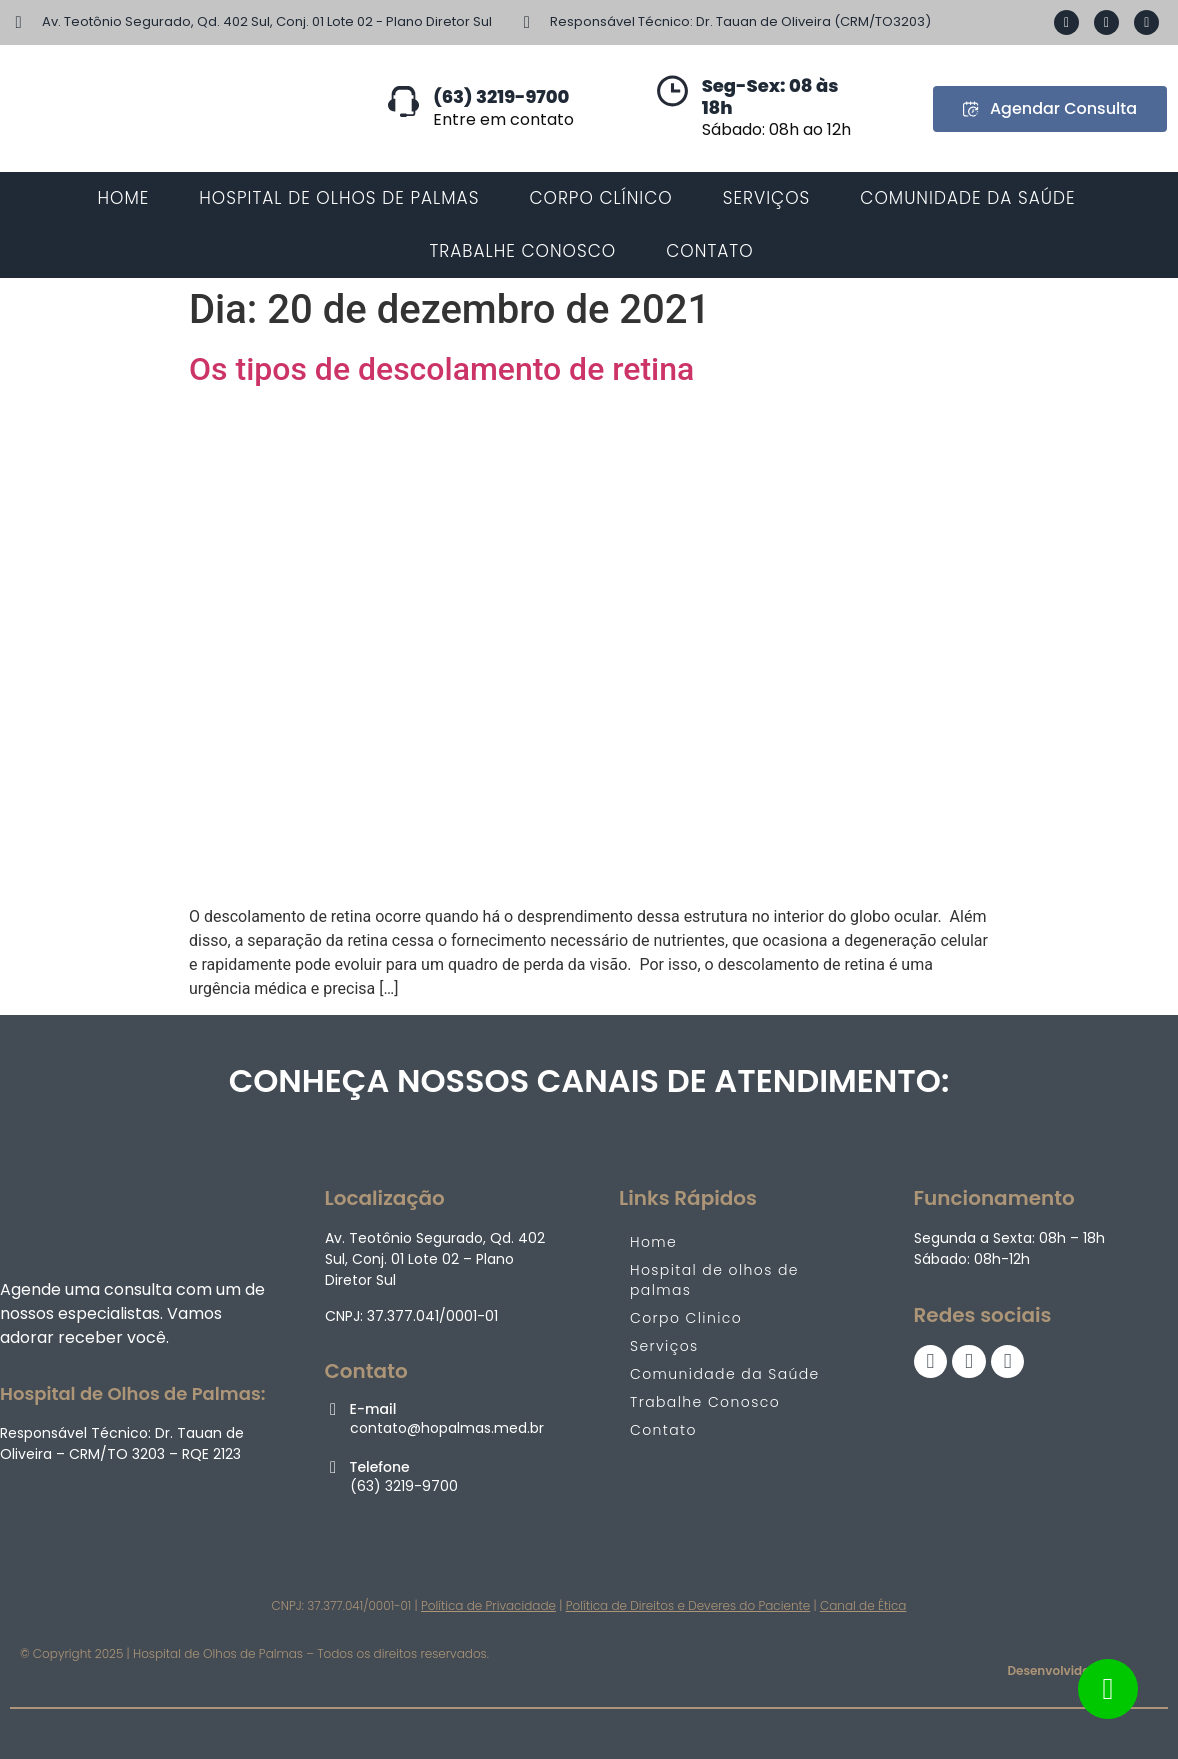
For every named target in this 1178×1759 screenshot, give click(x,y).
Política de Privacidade (488, 1605)
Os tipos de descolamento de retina (441, 369)
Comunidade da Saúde (725, 1374)
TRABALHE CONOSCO (522, 251)
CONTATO (709, 251)
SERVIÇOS (767, 198)
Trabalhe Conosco (705, 1402)
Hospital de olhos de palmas (714, 1280)
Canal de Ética (863, 1605)
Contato (663, 1430)
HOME (123, 198)
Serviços (664, 1346)
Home (653, 1242)
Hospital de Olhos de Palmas (339, 198)
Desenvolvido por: (1061, 1670)
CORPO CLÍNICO (600, 198)
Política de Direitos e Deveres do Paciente (688, 1605)
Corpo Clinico (686, 1318)
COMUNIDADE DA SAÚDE (967, 198)
